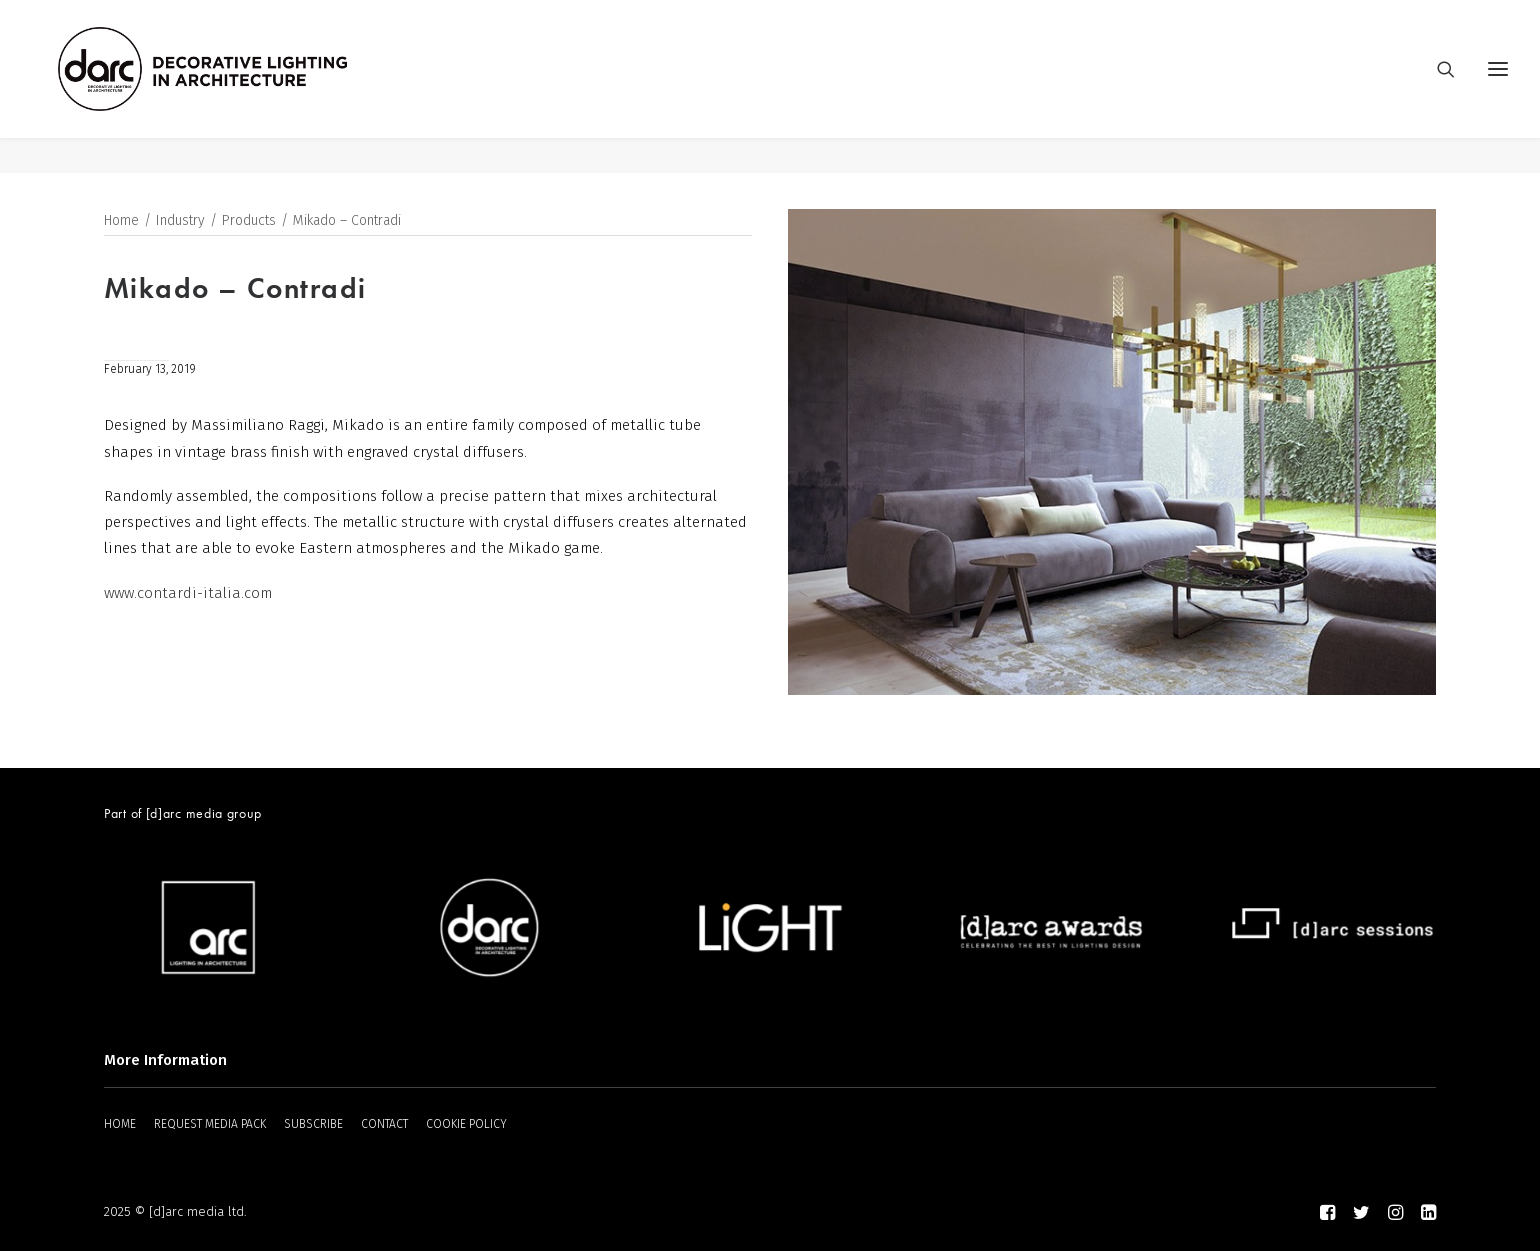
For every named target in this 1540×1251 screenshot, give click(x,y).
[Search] (1437, 87)
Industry (180, 221)
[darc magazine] (239, 87)
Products (249, 221)
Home (121, 221)
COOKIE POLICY (466, 1124)
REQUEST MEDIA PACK (210, 1124)
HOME (120, 1124)
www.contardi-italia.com (188, 594)
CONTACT (384, 1124)
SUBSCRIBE (313, 1124)
